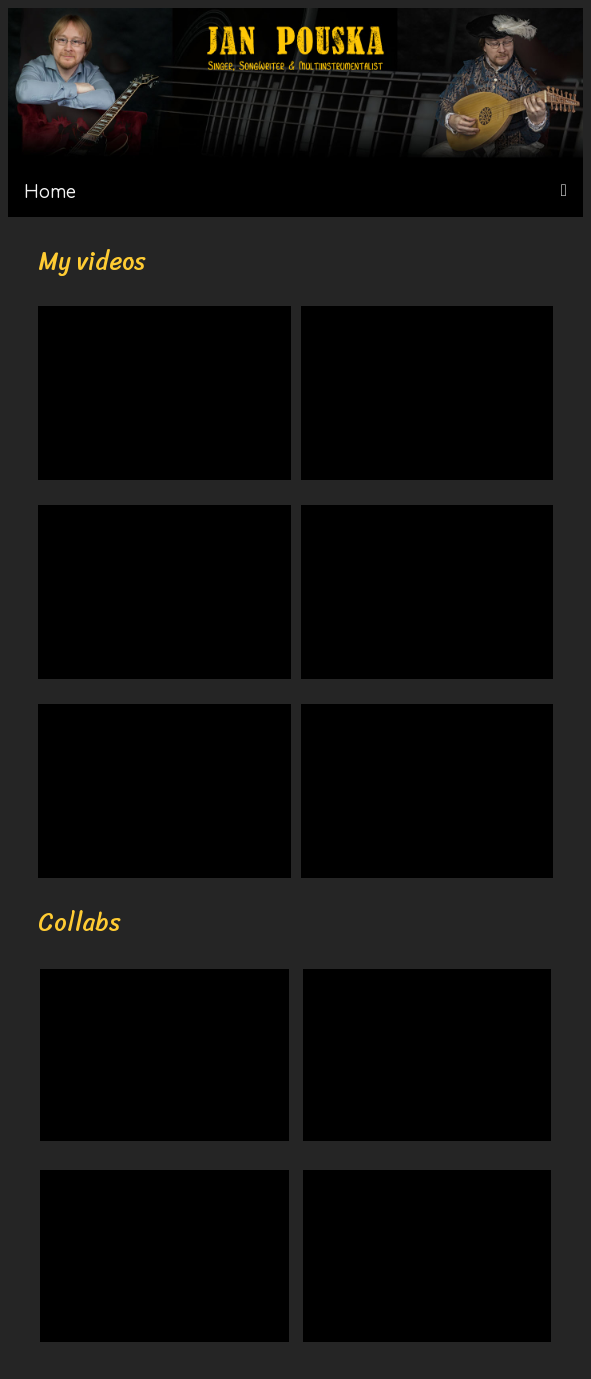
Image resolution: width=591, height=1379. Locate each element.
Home (50, 192)
